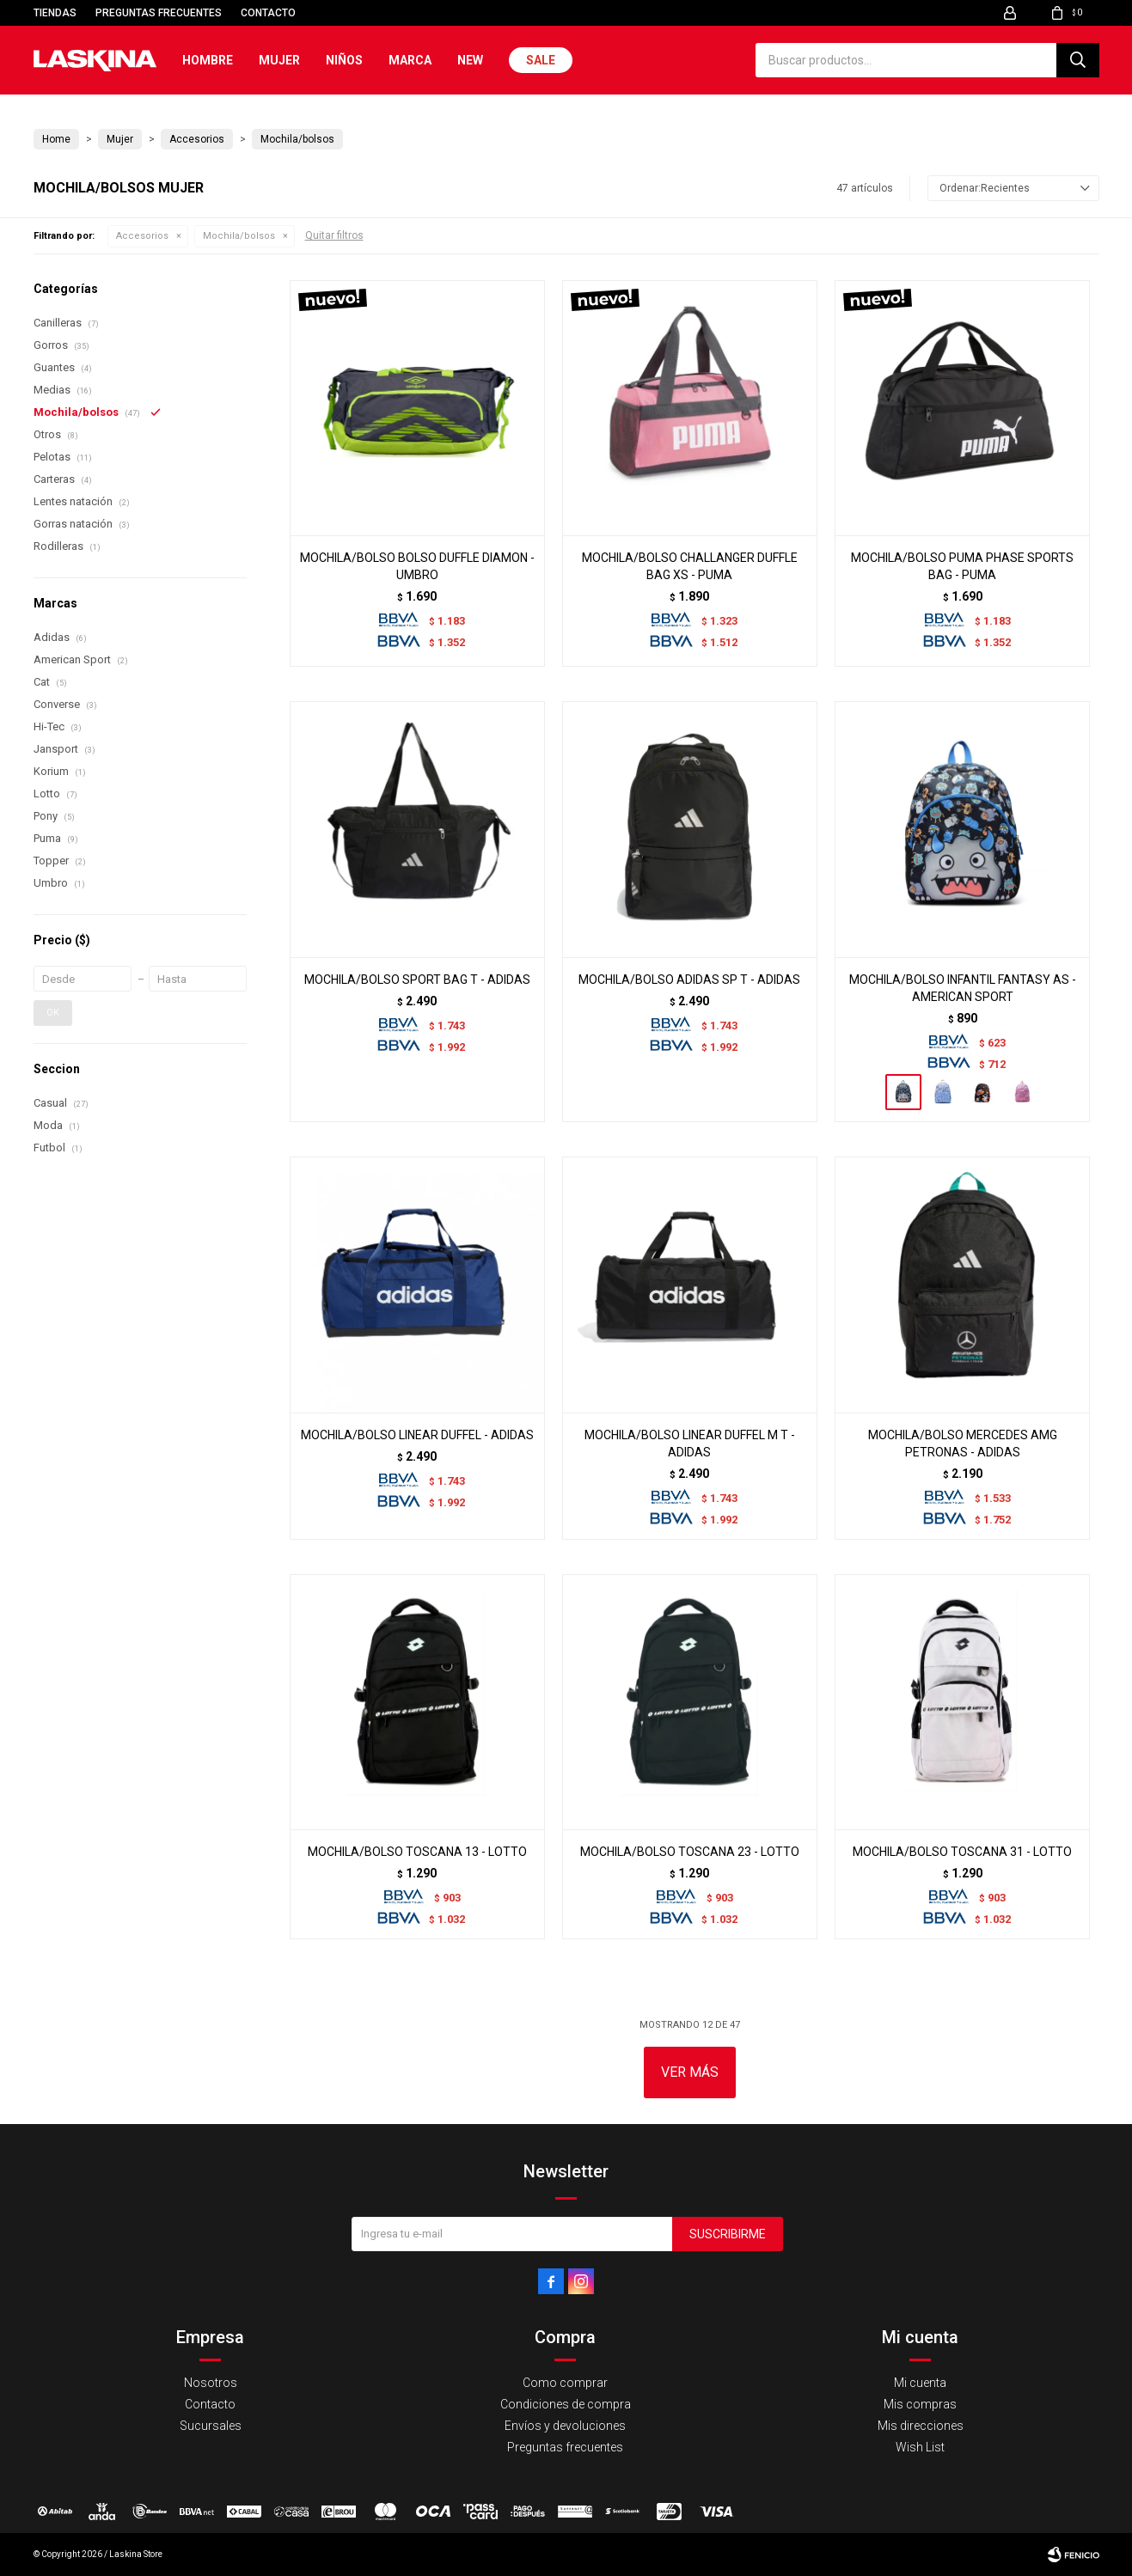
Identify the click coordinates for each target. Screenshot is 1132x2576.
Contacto (268, 13)
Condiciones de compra (565, 2404)
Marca (410, 60)
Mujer (279, 60)
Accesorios (142, 235)
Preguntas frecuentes (158, 13)
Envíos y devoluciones (565, 2426)
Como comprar (565, 2383)
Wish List (920, 2447)
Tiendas (55, 13)
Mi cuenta (920, 2383)
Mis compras (920, 2404)
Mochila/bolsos (239, 235)
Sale (540, 60)
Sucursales (211, 2426)
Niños (344, 60)
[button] (1077, 60)
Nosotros (210, 2383)
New (470, 60)
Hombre (207, 60)
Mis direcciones (921, 2426)
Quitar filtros (334, 235)
